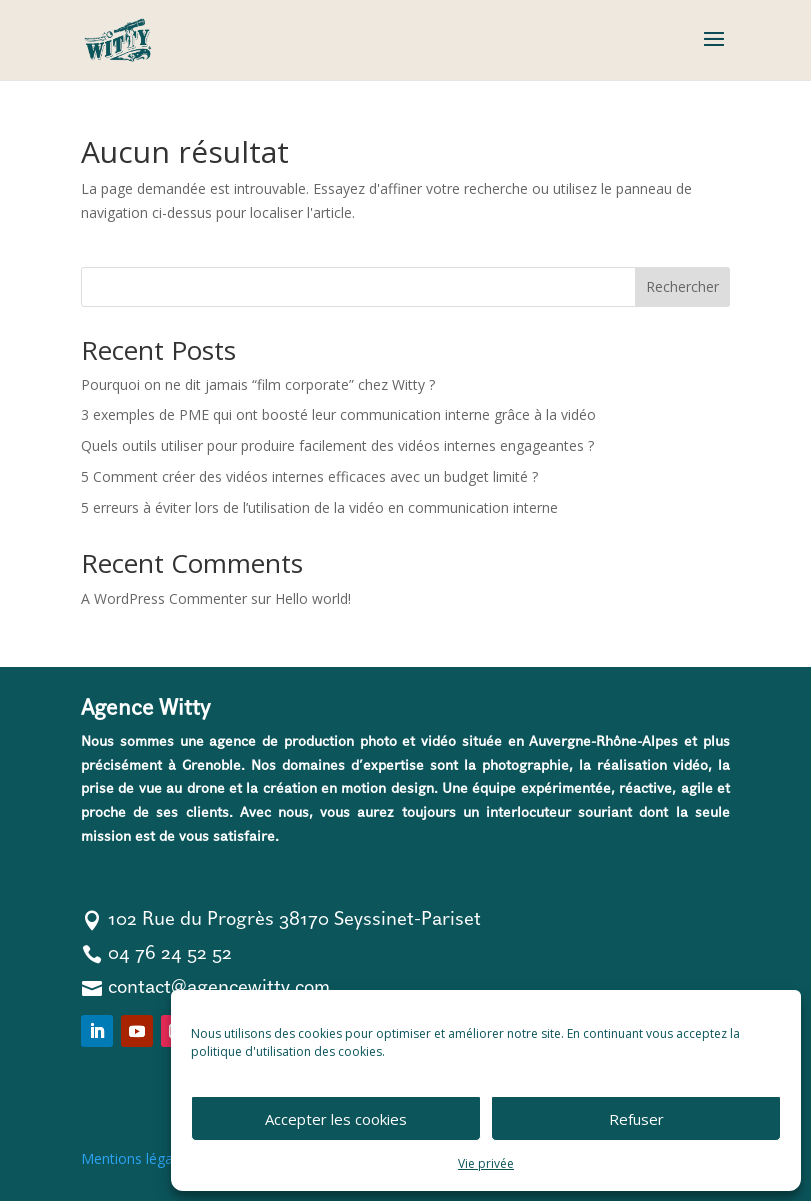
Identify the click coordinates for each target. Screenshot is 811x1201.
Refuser (636, 1119)
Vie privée (486, 1163)
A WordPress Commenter (164, 598)
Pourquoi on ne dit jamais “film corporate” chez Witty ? (258, 384)
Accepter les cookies (336, 1119)
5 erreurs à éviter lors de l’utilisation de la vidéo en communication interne (319, 507)
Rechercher (682, 286)
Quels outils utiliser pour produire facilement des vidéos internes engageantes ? (337, 445)
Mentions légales (136, 1158)
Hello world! (313, 598)
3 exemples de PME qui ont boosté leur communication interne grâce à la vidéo (338, 414)
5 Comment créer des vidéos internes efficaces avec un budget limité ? (309, 476)
